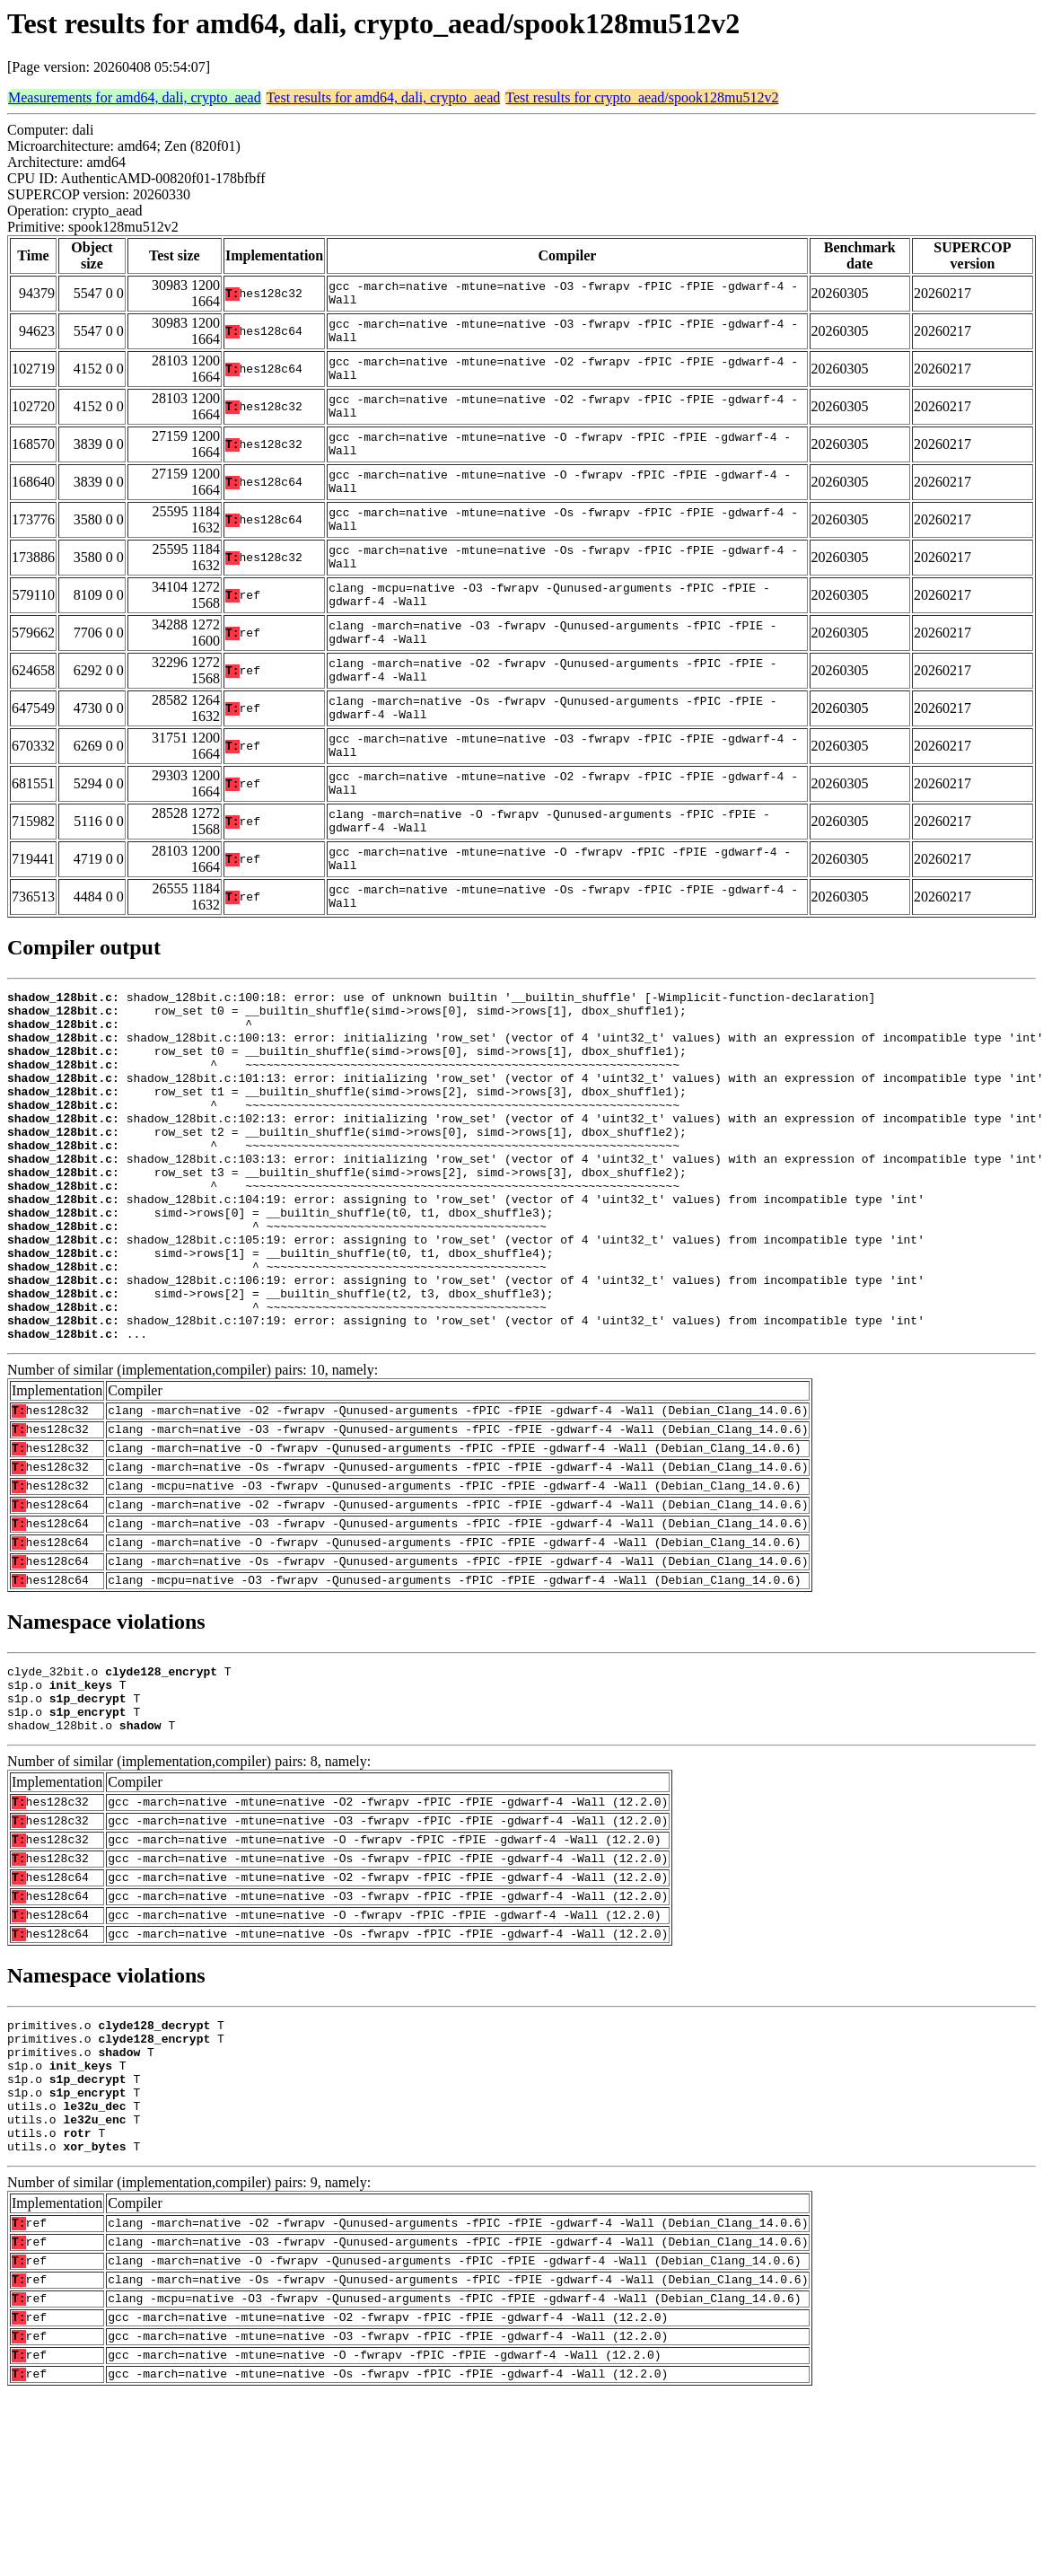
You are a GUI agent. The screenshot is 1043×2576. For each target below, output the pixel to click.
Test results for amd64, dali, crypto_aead (384, 97)
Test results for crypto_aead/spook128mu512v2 (641, 97)
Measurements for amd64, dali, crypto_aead (134, 97)
